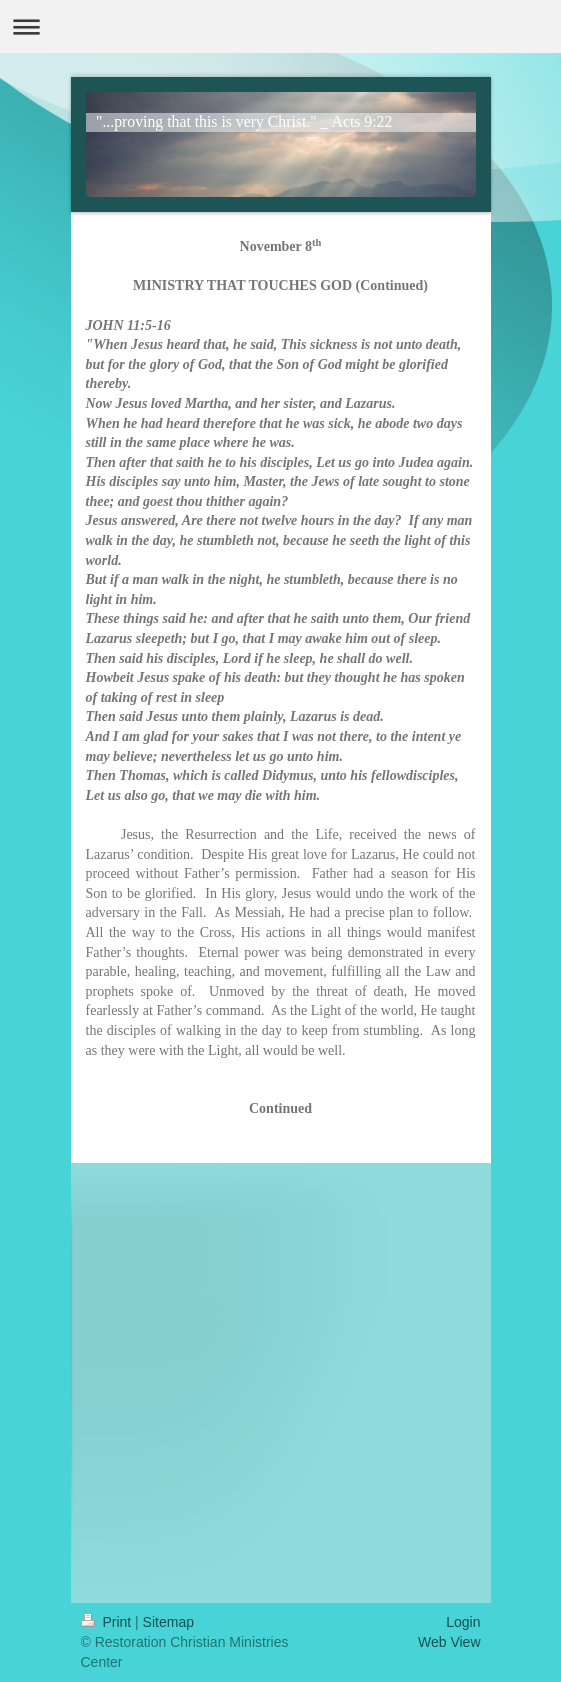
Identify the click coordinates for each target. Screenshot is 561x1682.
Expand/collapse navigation (280, 26)
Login (463, 1622)
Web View (449, 1642)
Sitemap (168, 1622)
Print (108, 1622)
